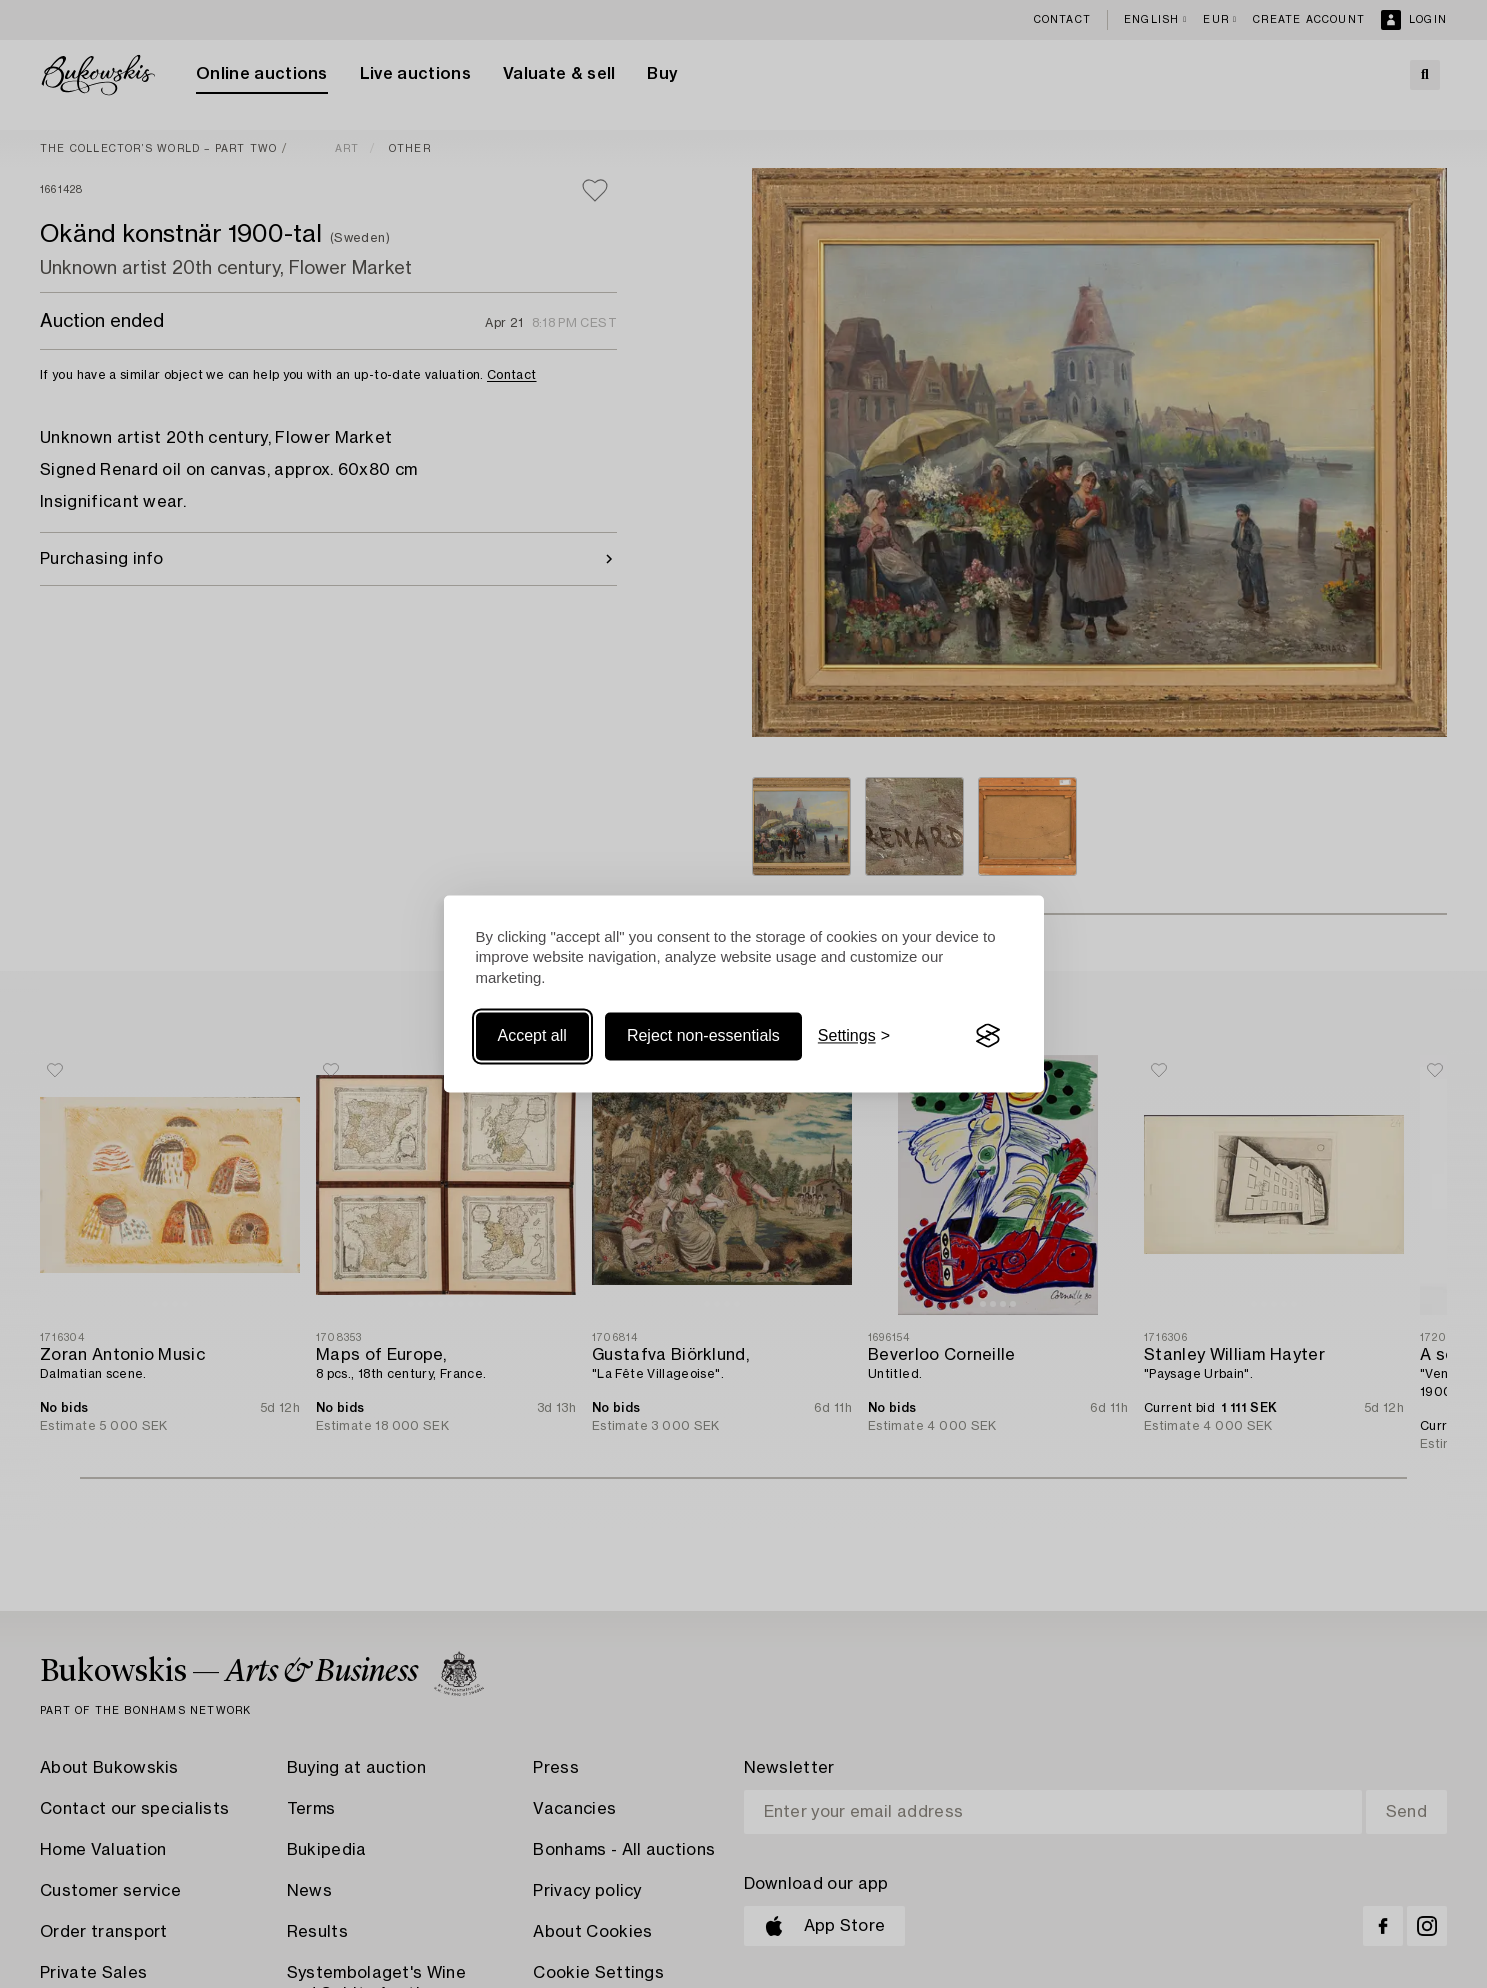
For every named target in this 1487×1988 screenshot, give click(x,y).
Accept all (532, 1035)
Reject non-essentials (703, 1035)
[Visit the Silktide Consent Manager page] (988, 1036)
